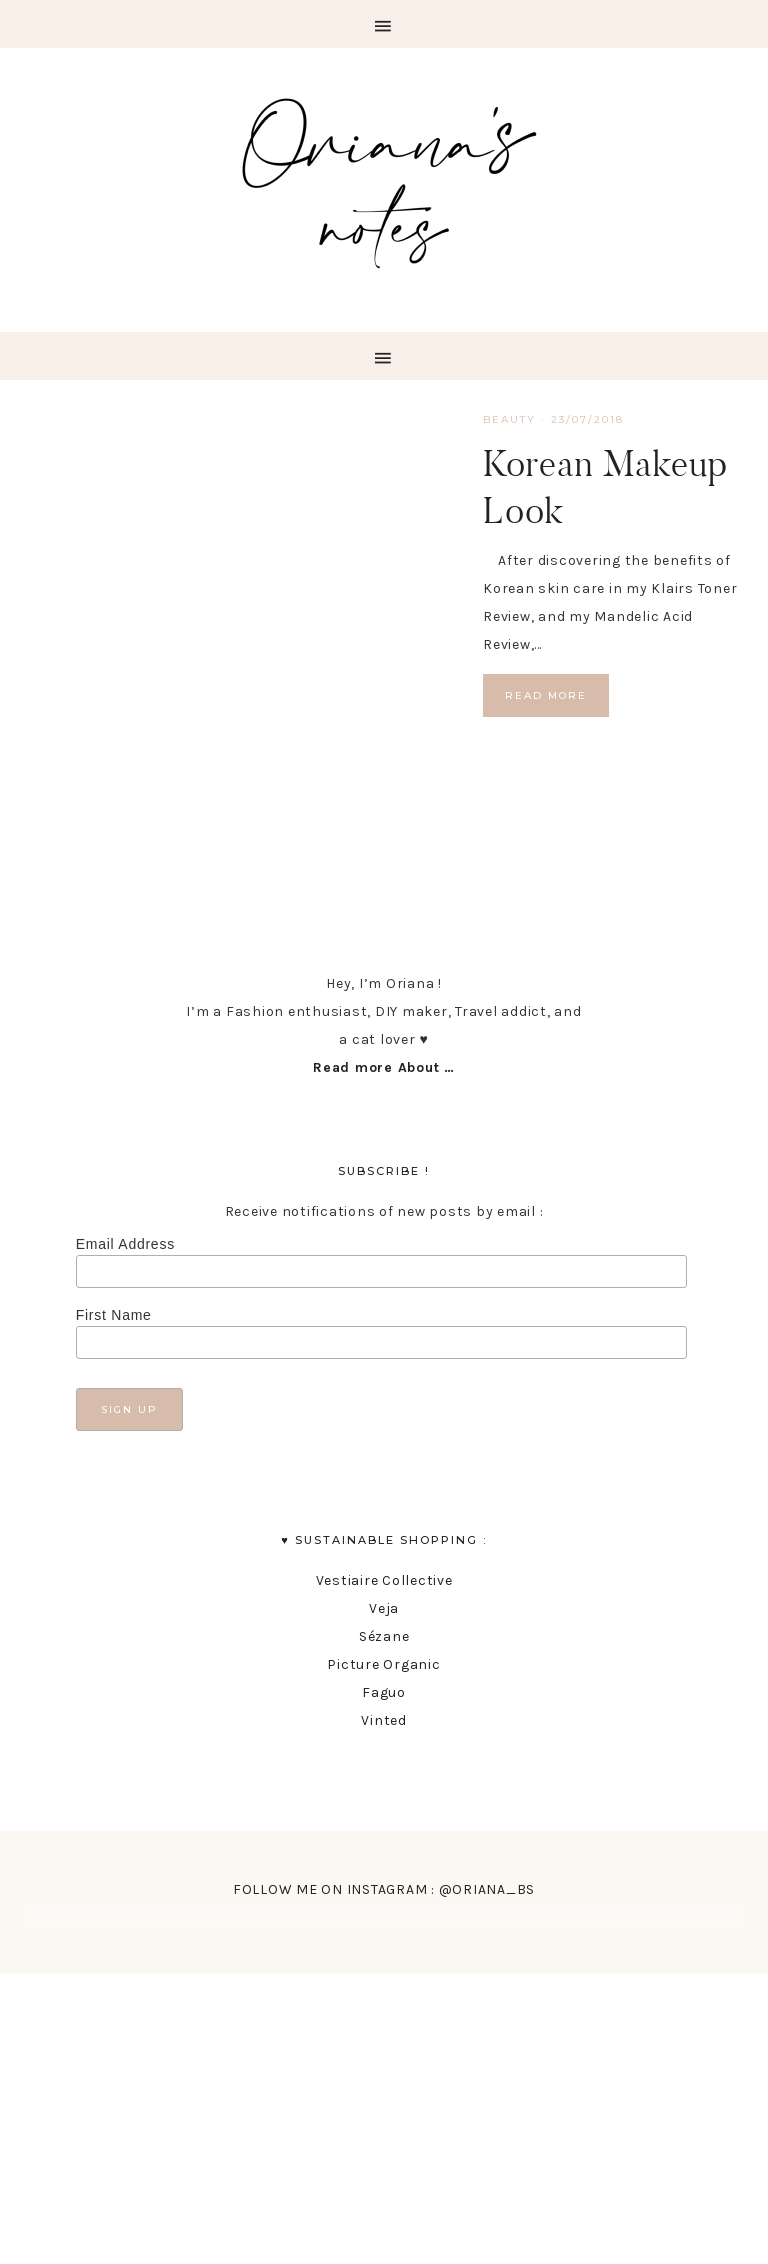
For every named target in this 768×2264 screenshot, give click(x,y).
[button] (384, 24)
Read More (546, 695)
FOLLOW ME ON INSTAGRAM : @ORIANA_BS (384, 1889)
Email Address (125, 1244)
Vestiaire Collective (384, 1580)
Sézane (384, 1636)
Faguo (384, 1692)
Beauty (509, 419)
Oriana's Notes (384, 178)
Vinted (384, 1720)
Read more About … (384, 1067)
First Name (114, 1315)
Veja (384, 1608)
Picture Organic (383, 1664)
